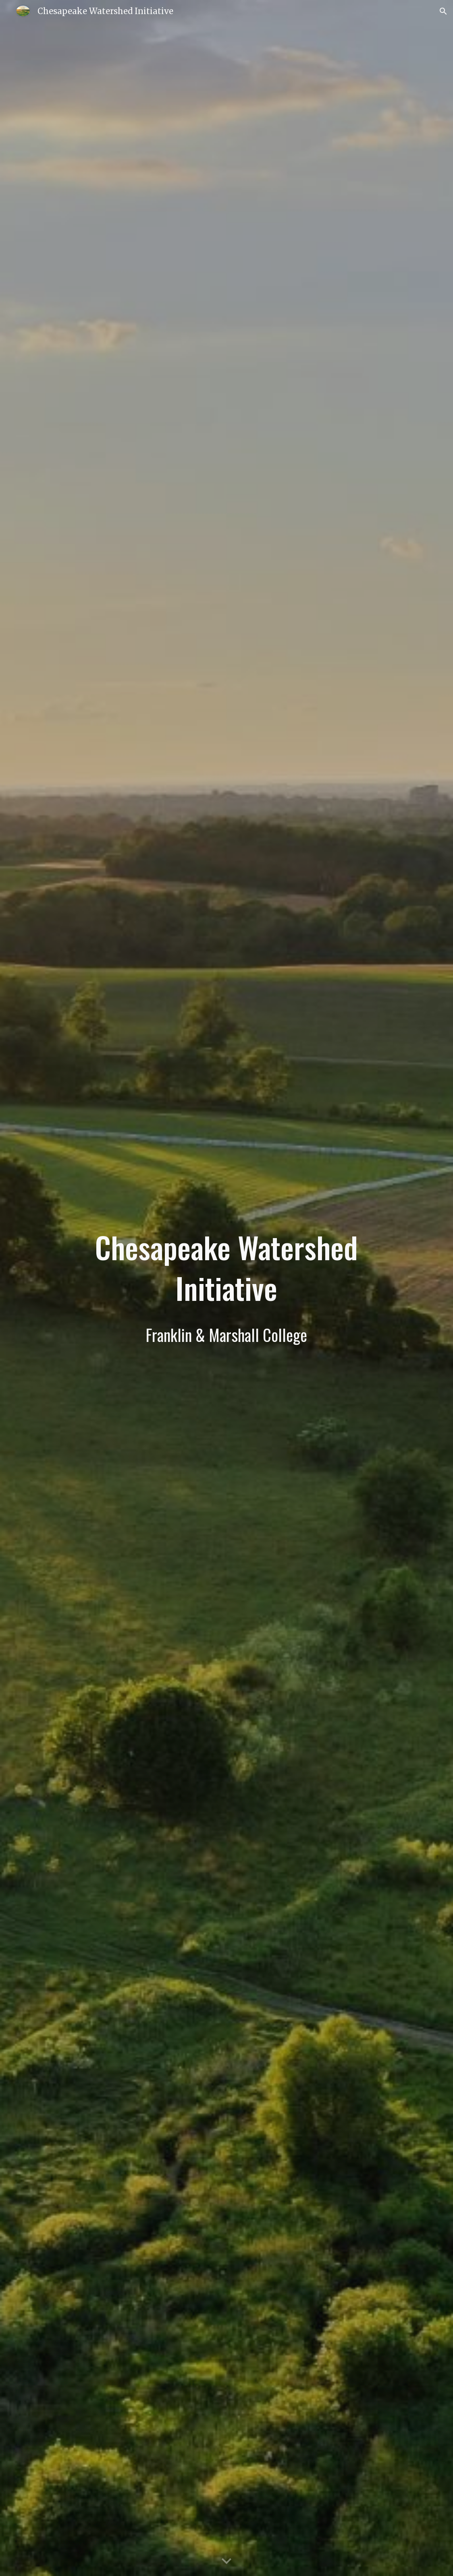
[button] (443, 11)
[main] (226, 1288)
